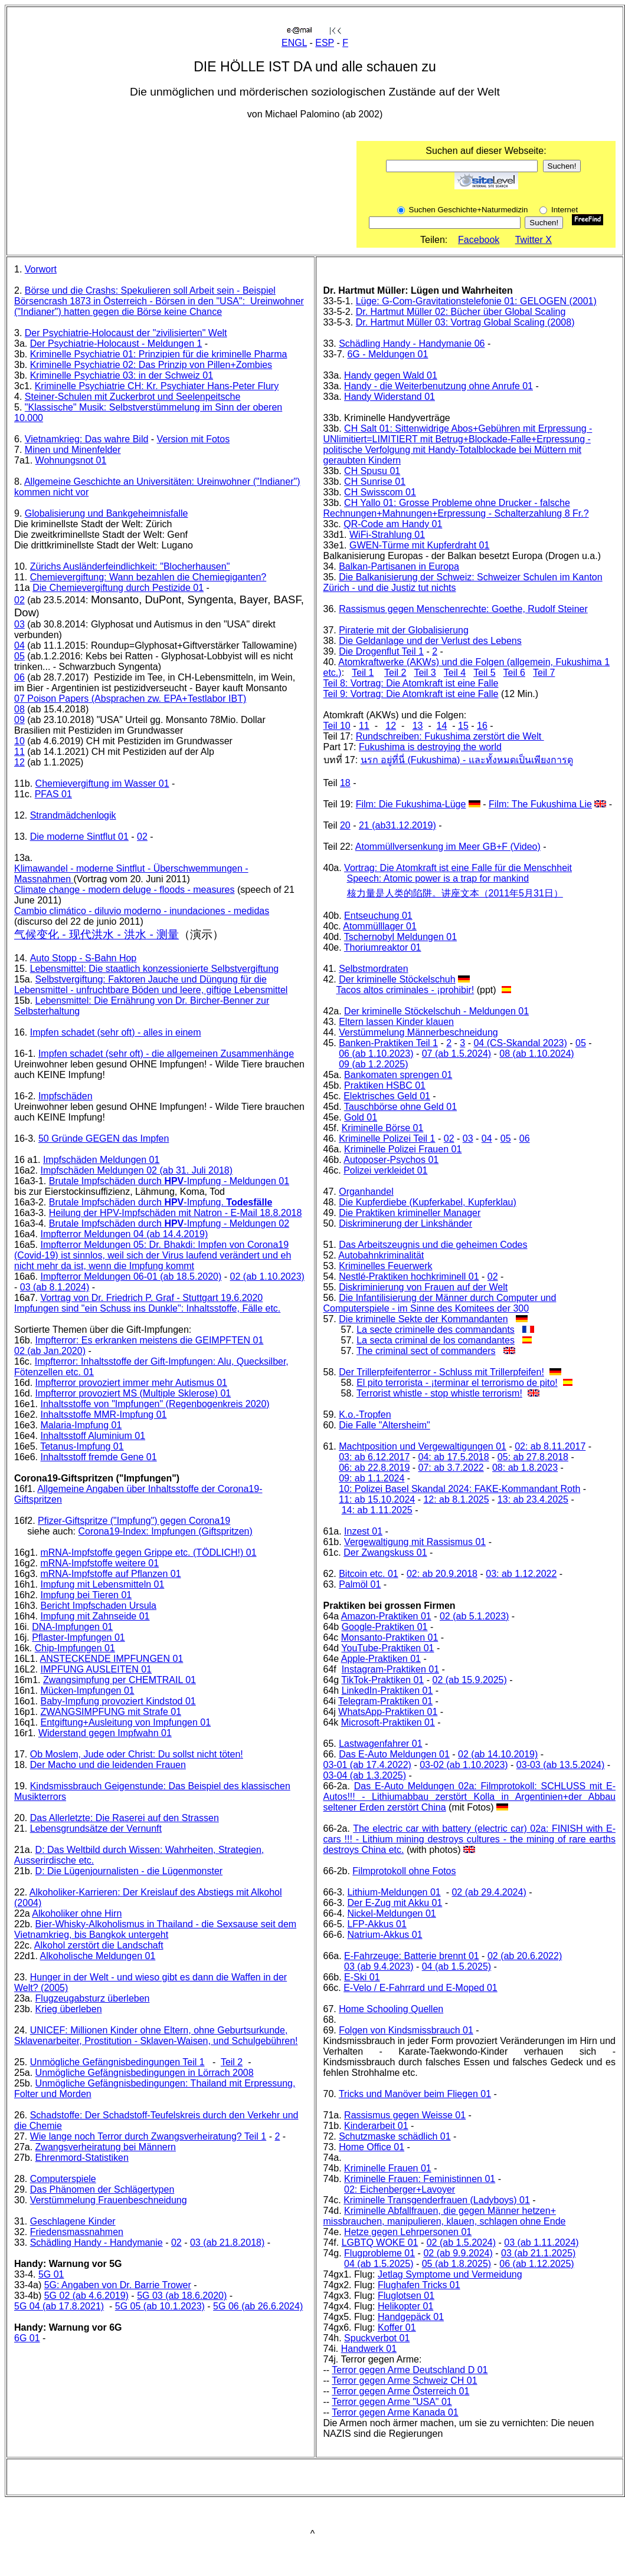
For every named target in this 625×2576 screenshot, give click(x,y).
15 (463, 726)
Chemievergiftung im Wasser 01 (102, 783)
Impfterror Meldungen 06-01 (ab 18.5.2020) (130, 1276)
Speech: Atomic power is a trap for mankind (438, 878)
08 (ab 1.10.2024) (536, 1054)
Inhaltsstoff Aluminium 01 (92, 1436)
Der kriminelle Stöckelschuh (397, 979)
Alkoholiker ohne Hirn (77, 1913)
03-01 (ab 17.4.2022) (367, 1765)
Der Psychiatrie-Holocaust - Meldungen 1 (116, 344)
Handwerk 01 (369, 2349)
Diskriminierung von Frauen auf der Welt (423, 1287)
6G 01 (27, 2338)
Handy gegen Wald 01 (390, 375)
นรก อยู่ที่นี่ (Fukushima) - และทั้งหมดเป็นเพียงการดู (467, 760)
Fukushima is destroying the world (430, 747)
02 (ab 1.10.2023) (267, 1276)
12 (19, 762)
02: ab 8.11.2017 (550, 1446)
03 (19, 624)
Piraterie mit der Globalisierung (404, 630)
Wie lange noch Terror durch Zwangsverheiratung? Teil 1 (148, 2136)
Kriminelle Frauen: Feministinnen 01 (419, 2179)
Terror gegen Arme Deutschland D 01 (409, 2370)
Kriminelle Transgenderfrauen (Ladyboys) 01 (436, 2200)
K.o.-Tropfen (365, 1414)
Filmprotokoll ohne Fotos (404, 1871)
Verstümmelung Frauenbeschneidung (108, 2200)
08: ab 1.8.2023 (525, 1468)
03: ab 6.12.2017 (374, 1457)
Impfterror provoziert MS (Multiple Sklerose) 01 (133, 1393)
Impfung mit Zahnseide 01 (94, 1616)
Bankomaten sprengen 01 (398, 1075)
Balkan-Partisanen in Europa (399, 566)
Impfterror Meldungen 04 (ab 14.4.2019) (124, 1234)
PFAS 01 (53, 794)
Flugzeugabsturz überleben (92, 1998)
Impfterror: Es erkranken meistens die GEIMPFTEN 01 (149, 1340)
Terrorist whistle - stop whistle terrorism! (439, 1393)
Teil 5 (484, 673)
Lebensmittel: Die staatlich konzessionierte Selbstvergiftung (154, 969)
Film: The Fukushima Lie (540, 804)
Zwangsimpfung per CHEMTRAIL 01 (119, 1680)
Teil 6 (514, 673)
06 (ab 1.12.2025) (536, 2264)
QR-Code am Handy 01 (392, 524)
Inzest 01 (363, 1531)
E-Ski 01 (361, 1977)
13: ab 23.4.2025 (533, 1499)
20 (345, 825)
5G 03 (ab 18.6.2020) (182, 2296)
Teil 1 (363, 673)
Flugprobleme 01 (379, 2253)
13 (418, 726)
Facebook (478, 240)
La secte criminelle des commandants (435, 1330)
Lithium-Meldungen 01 (393, 1892)
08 (19, 709)
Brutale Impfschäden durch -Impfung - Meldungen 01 (169, 1181)
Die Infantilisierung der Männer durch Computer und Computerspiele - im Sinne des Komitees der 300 (440, 1303)
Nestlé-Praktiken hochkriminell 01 (409, 1276)
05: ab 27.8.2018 (533, 1457)
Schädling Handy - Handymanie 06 (412, 344)
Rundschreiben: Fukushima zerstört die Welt (450, 736)
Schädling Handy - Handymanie (96, 2242)
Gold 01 (360, 1117)
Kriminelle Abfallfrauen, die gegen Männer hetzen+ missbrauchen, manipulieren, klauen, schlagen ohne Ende (444, 2216)
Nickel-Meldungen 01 (391, 1913)
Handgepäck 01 (411, 2317)
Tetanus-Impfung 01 (81, 1446)
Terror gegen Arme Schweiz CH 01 (404, 2380)
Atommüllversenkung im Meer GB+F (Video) (448, 847)
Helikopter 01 (405, 2306)
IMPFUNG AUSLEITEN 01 (96, 1669)
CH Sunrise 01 (374, 482)
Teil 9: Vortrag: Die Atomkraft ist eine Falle (411, 694)
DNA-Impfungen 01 (72, 1627)
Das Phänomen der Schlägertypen (102, 2189)
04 (19, 645)
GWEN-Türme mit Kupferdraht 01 (419, 545)
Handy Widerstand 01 (389, 397)
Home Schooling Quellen (391, 2009)
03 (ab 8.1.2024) (54, 1287)
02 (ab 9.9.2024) (457, 2253)
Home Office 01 (371, 2147)
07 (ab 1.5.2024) (456, 1054)
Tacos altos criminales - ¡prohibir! (405, 990)
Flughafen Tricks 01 (419, 2285)
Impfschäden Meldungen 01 (101, 1160)
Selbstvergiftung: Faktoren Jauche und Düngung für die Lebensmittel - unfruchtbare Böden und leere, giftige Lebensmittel (150, 984)
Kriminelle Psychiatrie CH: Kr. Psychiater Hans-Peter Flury (157, 386)
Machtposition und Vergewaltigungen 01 (422, 1446)
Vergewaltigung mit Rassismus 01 (415, 1542)
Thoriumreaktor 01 (382, 947)
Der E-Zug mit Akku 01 (394, 1903)
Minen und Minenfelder (73, 450)
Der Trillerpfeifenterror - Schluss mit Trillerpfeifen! (441, 1372)
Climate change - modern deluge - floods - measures (124, 890)
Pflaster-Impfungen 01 (78, 1637)
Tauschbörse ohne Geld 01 (400, 1107)
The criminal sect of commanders (426, 1351)
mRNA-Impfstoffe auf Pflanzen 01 (110, 1574)
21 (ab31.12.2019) (397, 825)
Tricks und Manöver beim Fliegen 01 (415, 2094)
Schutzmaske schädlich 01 (394, 2136)
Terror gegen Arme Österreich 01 (400, 2391)
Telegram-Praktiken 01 (385, 1701)
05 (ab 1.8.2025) (456, 2264)
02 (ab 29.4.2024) (488, 1892)
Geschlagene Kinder (73, 2221)
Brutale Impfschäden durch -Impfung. (161, 1202)
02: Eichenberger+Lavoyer (399, 2189)
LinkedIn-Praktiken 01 (387, 1690)
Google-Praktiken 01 (385, 1627)
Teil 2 (232, 2062)
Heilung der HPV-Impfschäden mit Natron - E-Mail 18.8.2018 (175, 1213)
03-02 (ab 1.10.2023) (464, 1765)
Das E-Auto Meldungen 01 (394, 1754)
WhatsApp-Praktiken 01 (387, 1712)
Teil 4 (455, 673)
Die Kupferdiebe (373, 1202)
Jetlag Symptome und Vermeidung (450, 2274)
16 (482, 726)
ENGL (294, 43)
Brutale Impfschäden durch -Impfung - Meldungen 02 (169, 1223)
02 (142, 837)
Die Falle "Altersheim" (384, 1425)
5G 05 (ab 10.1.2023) (160, 2306)
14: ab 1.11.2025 (377, 1510)
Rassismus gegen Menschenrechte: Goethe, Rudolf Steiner (463, 609)
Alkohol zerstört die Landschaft (98, 1945)
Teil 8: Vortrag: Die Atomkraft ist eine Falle (411, 683)
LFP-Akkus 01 (376, 1924)
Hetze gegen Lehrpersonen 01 (408, 2232)
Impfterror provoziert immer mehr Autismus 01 (131, 1383)
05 (19, 656)
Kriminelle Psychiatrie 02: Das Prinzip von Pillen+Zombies (151, 365)
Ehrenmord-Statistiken (82, 2158)
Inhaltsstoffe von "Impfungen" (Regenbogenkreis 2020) (154, 1404)
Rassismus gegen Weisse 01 (405, 2115)
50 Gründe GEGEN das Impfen (103, 1138)
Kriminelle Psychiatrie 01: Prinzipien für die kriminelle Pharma (158, 354)
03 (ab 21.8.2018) (227, 2242)
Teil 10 (337, 726)
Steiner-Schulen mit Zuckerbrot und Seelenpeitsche (133, 397)
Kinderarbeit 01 (376, 2126)
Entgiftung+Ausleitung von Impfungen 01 (125, 1722)
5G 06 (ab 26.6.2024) (258, 2306)
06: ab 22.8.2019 (374, 1468)
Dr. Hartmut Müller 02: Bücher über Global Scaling (461, 312)
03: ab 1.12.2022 (521, 1574)
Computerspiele (63, 2179)
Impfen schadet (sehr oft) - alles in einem (115, 1032)
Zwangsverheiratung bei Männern (105, 2147)
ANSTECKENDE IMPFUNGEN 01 (112, 1659)
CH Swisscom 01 (380, 492)
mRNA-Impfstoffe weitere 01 (99, 1563)
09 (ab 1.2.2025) (373, 1064)
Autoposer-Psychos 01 (391, 1160)
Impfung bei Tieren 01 (86, 1595)
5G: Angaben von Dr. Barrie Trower (117, 2285)
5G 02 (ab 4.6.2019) (86, 2296)
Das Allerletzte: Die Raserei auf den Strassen (124, 1818)
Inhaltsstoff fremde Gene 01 (98, 1457)
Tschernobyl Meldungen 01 (400, 937)
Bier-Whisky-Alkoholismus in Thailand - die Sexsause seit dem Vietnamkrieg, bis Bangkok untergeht (155, 1929)
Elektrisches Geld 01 (386, 1096)
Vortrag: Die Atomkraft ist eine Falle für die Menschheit (458, 868)
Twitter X (533, 240)
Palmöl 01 (360, 1584)
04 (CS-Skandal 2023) (520, 1043)
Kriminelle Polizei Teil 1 (387, 1138)
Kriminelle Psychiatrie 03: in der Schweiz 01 (121, 375)
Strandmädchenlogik (73, 815)
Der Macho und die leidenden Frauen (108, 1765)
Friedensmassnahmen (76, 2232)
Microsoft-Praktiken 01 (388, 1722)
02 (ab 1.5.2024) (461, 2242)
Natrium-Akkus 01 (384, 1935)
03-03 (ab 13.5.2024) (560, 1765)
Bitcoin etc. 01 (368, 1574)
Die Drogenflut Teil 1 (381, 651)
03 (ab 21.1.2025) (538, 2253)
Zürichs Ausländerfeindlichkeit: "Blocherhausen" (130, 566)
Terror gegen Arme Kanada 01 (395, 2412)
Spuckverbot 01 (377, 2338)
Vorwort (41, 269)
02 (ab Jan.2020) (50, 1351)
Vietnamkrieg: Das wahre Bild (87, 439)
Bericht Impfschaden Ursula (98, 1606)
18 (345, 783)
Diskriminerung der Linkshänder (405, 1223)
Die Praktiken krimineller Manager (409, 1213)
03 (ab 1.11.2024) (541, 2242)
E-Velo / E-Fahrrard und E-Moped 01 (420, 1988)
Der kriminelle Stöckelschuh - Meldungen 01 (436, 1011)
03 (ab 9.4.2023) (378, 1966)
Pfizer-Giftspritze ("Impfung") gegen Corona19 (134, 1521)
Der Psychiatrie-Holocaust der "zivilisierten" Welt (126, 333)
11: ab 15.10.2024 (377, 1499)
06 (19, 677)
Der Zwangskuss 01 (385, 1552)
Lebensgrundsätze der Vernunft (96, 1828)
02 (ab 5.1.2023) (474, 1616)
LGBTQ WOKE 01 (380, 2242)
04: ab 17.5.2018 (453, 1457)
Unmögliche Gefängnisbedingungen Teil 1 (117, 2062)
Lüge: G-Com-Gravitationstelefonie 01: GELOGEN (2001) (476, 301)
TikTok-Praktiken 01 (382, 1680)
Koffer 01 (397, 2327)
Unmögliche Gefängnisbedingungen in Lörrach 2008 (144, 2073)
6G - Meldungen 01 (387, 354)
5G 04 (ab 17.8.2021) (59, 2306)
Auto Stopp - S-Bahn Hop (83, 958)
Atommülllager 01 (380, 926)
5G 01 (51, 2274)
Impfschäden (65, 1096)
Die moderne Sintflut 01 (79, 837)
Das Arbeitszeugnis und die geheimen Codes (433, 1245)
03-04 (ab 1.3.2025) (365, 1775)
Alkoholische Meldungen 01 (98, 1956)
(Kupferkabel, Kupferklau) (461, 1202)
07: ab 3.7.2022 (451, 1468)
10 (19, 741)
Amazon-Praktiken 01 (386, 1616)
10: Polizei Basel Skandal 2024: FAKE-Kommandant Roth (459, 1489)
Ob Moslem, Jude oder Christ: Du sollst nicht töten (135, 1754)
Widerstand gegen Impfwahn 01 (105, 1733)
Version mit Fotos (193, 439)
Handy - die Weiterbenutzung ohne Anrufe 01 (438, 386)
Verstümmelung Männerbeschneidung (418, 1032)
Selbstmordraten (373, 969)
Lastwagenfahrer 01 (380, 1744)
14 (442, 726)
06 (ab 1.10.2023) (376, 1054)
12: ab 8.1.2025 (456, 1499)
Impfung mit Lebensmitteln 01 (102, 1584)
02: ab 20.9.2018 (442, 1574)
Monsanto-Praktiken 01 (390, 1637)
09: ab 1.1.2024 (371, 1478)
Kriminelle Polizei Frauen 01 (403, 1149)
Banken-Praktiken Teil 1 (388, 1043)
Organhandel (366, 1192)
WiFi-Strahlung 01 (387, 535)
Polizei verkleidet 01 (385, 1170)
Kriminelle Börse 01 (383, 1128)
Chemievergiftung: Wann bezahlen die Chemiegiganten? (148, 577)
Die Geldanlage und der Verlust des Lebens (430, 641)
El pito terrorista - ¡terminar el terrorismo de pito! (457, 1383)
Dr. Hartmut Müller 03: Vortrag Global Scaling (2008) (465, 322)
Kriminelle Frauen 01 (387, 2168)
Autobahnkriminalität (381, 1255)
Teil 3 (425, 673)
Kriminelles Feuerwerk (385, 1266)
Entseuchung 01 (378, 916)
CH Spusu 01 (372, 471)
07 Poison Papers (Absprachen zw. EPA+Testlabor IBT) (130, 699)
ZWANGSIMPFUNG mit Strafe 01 (110, 1712)
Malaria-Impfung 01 (81, 1425)
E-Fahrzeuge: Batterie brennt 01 (411, 1956)
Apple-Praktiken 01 (381, 1659)
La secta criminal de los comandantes (435, 1340)
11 (19, 752)
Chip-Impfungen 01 (75, 1648)
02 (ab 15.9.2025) (469, 1680)
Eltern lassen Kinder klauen (396, 1022)
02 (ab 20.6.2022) (524, 1956)
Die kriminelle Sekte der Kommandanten (423, 1319)
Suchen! (562, 166)
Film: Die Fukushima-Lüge (411, 804)
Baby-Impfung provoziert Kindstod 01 (117, 1701)
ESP (324, 43)
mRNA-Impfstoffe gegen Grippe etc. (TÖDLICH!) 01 (148, 1552)
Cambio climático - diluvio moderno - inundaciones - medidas (141, 911)
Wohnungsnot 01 (71, 460)
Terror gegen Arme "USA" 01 (391, 2402)
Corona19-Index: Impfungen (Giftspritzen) (165, 1531)
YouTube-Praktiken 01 (387, 1648)
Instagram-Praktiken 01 (390, 1669)
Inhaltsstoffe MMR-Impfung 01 (103, 1414)
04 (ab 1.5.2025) (456, 1966)
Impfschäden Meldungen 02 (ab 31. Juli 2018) (136, 1170)
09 (19, 720)
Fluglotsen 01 (406, 2296)
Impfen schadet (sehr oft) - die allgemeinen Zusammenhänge (166, 1054)
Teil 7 (544, 673)
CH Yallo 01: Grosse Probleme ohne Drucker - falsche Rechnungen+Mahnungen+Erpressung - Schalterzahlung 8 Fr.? (456, 508)
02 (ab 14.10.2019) (498, 1754)
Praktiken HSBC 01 (385, 1085)
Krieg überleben (68, 2009)
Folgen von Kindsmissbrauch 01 (406, 2030)
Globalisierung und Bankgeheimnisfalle (106, 513)
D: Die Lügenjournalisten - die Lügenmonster (129, 1871)
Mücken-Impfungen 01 (87, 1690)
